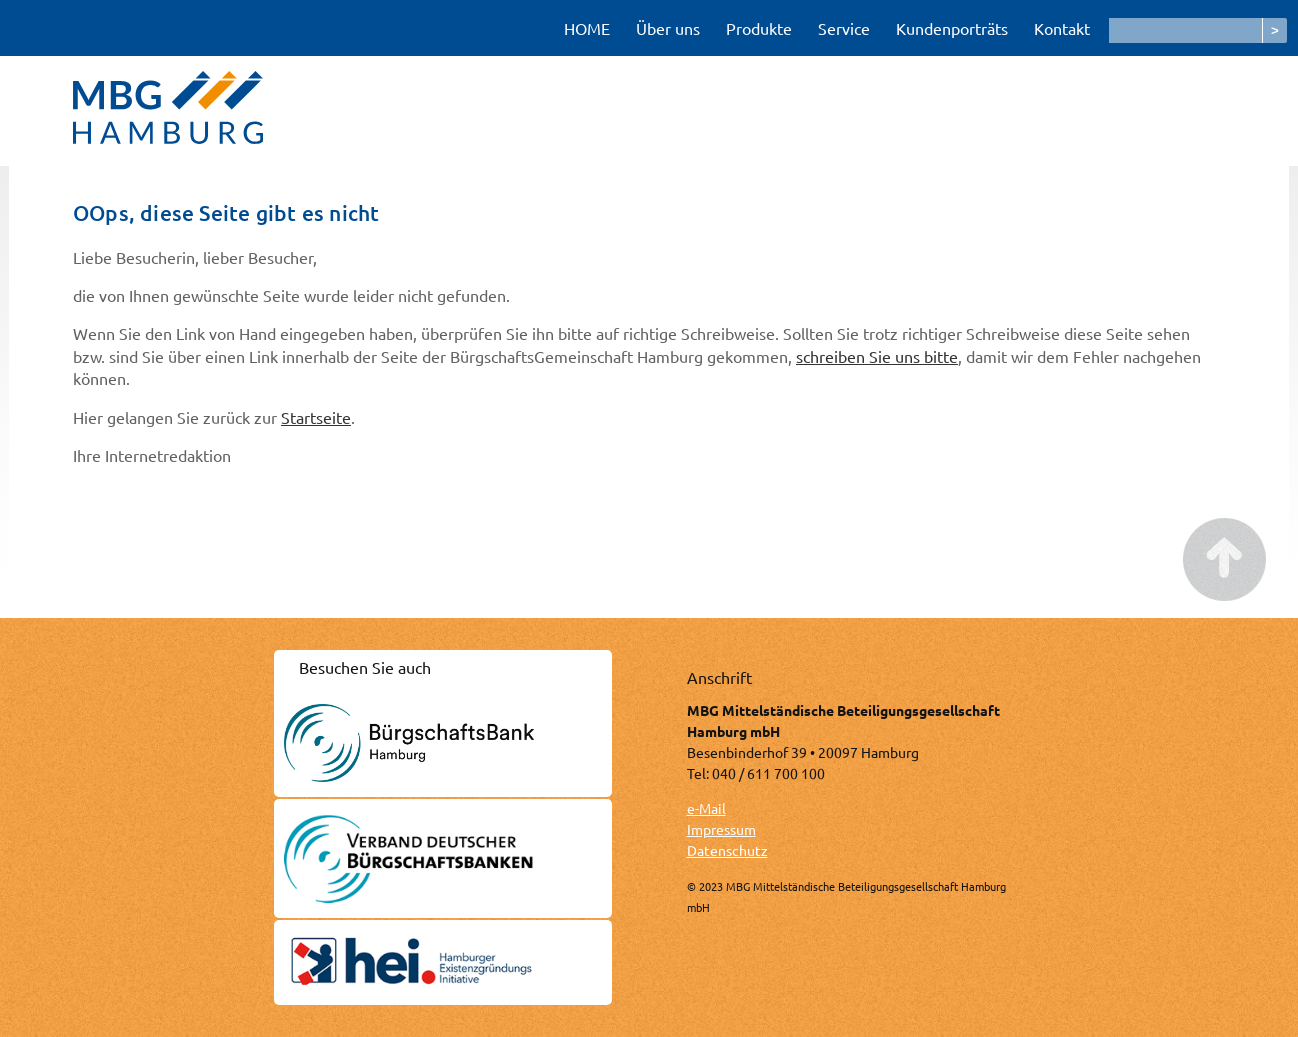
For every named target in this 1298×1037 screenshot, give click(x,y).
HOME (587, 28)
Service (844, 28)
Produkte (759, 28)
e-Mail (706, 808)
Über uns (668, 28)
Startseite (316, 417)
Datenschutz (727, 850)
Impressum (721, 829)
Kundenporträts (952, 28)
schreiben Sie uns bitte (877, 356)
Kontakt (1062, 28)
